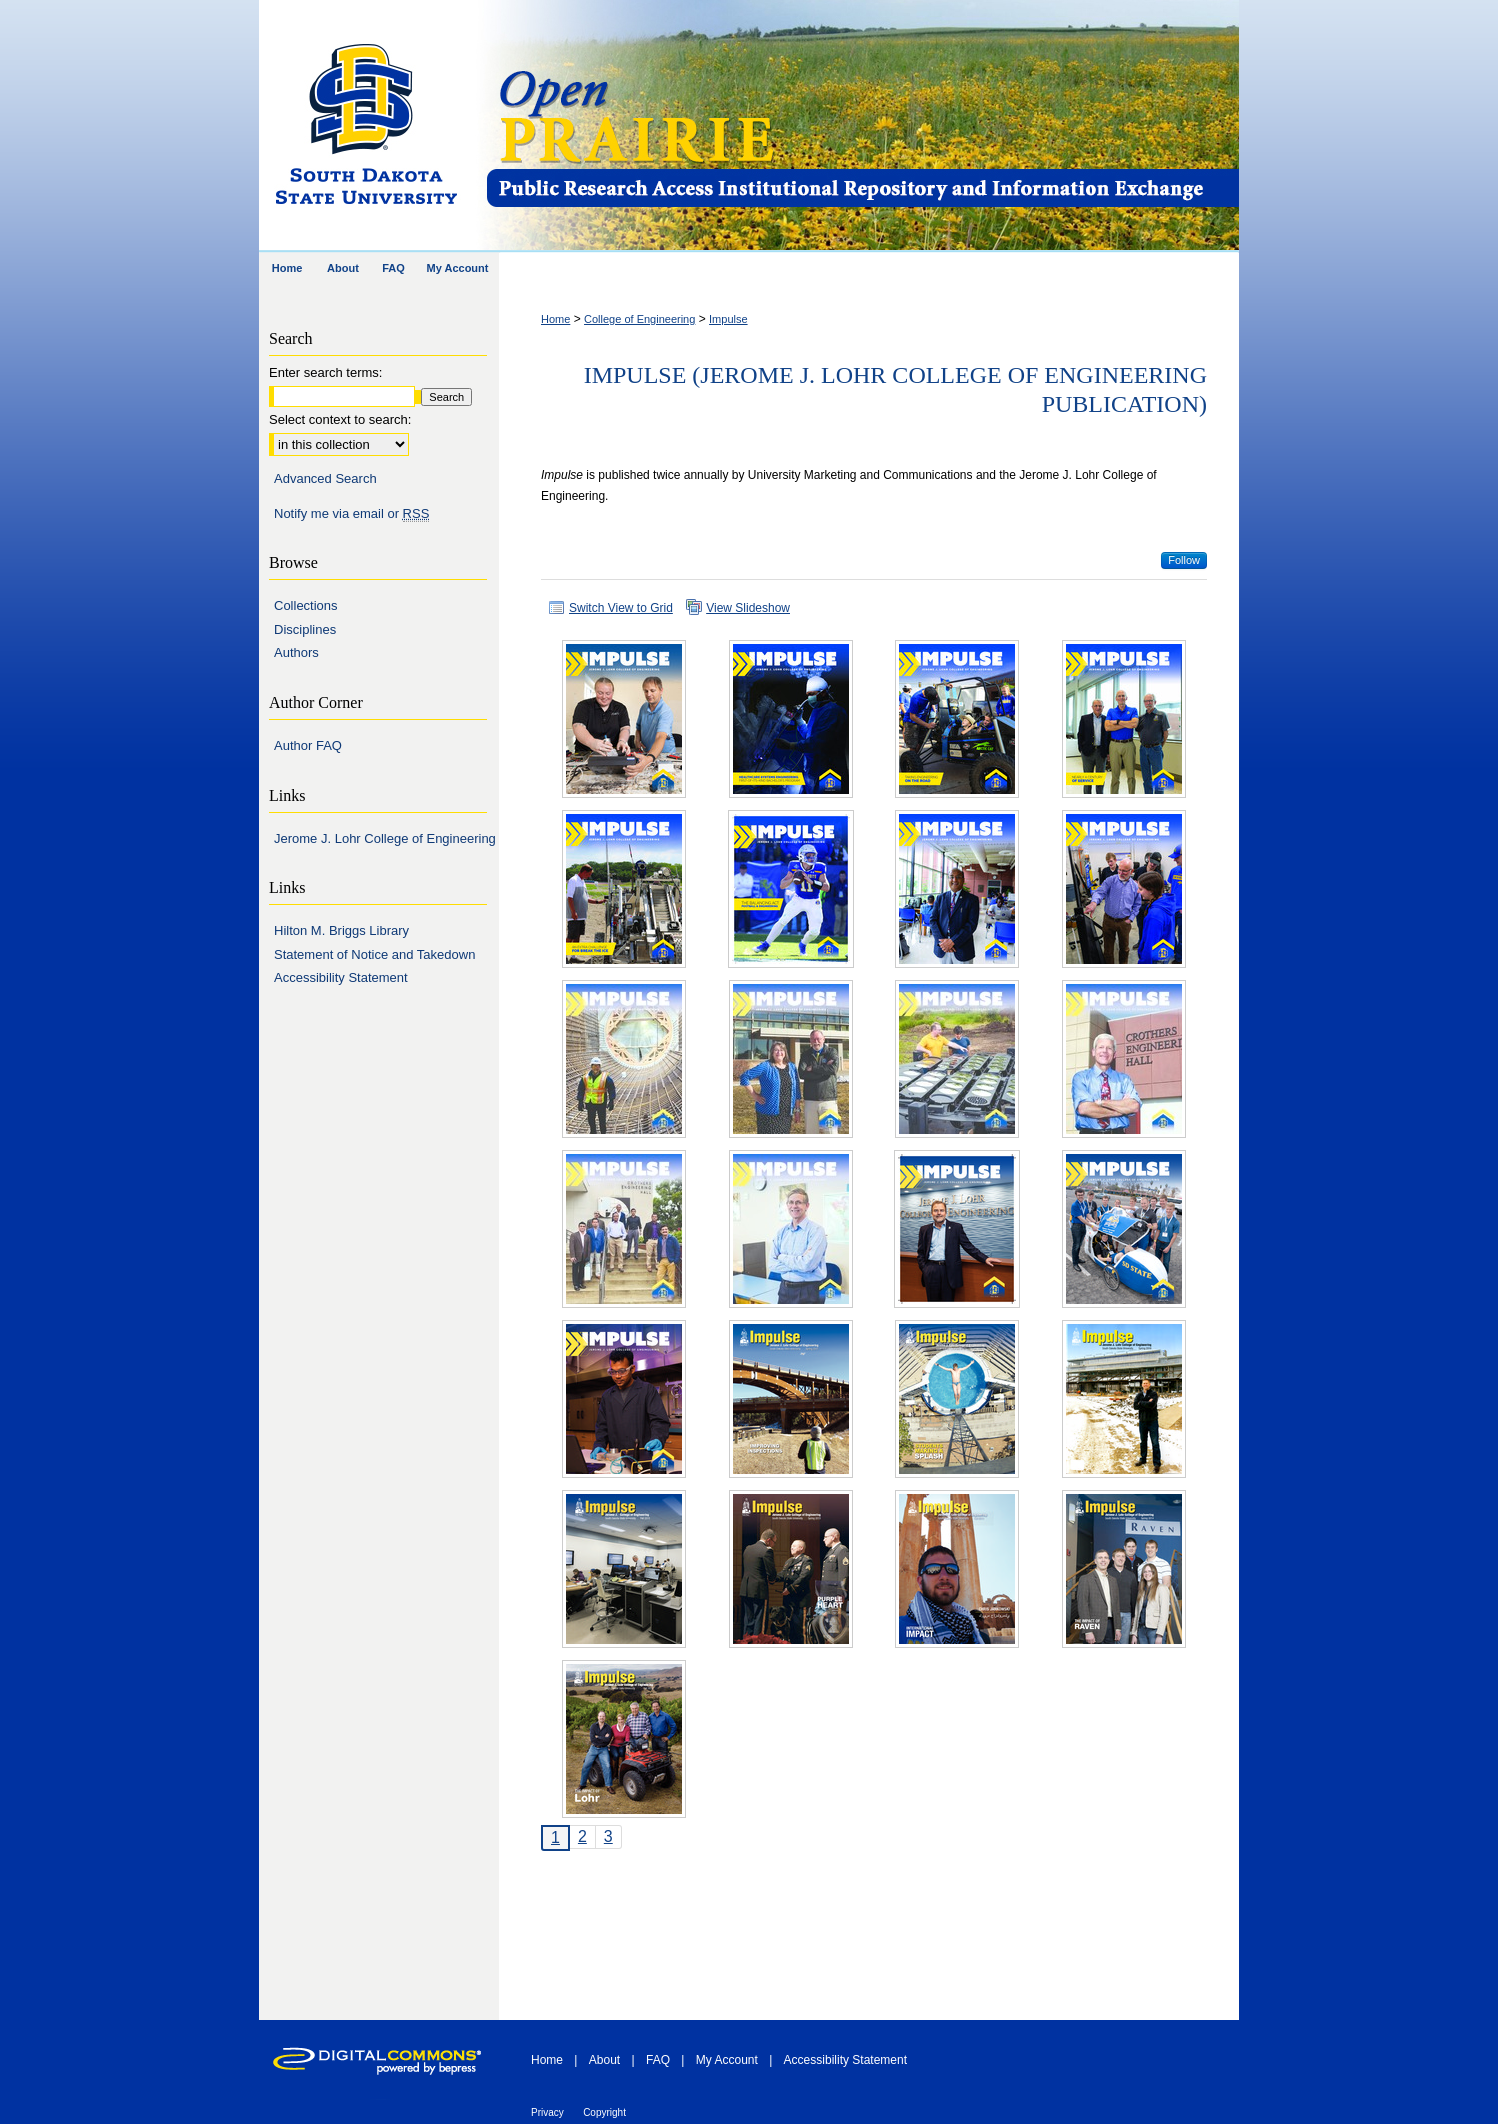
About (604, 2060)
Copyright (604, 2112)
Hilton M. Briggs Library (341, 930)
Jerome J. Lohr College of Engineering (385, 838)
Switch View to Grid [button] (621, 608)
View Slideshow (748, 608)
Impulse (728, 319)
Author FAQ (308, 745)
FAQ (658, 2060)
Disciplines (305, 629)
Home (555, 319)
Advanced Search (325, 478)
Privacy (547, 2112)
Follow (1184, 560)
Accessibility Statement (341, 977)
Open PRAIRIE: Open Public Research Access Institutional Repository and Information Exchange (861, 126)
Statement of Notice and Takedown (374, 954)
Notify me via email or (351, 514)
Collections (306, 605)
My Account (727, 2060)
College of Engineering (639, 319)
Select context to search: (340, 419)
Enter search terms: (325, 372)
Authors (296, 652)
